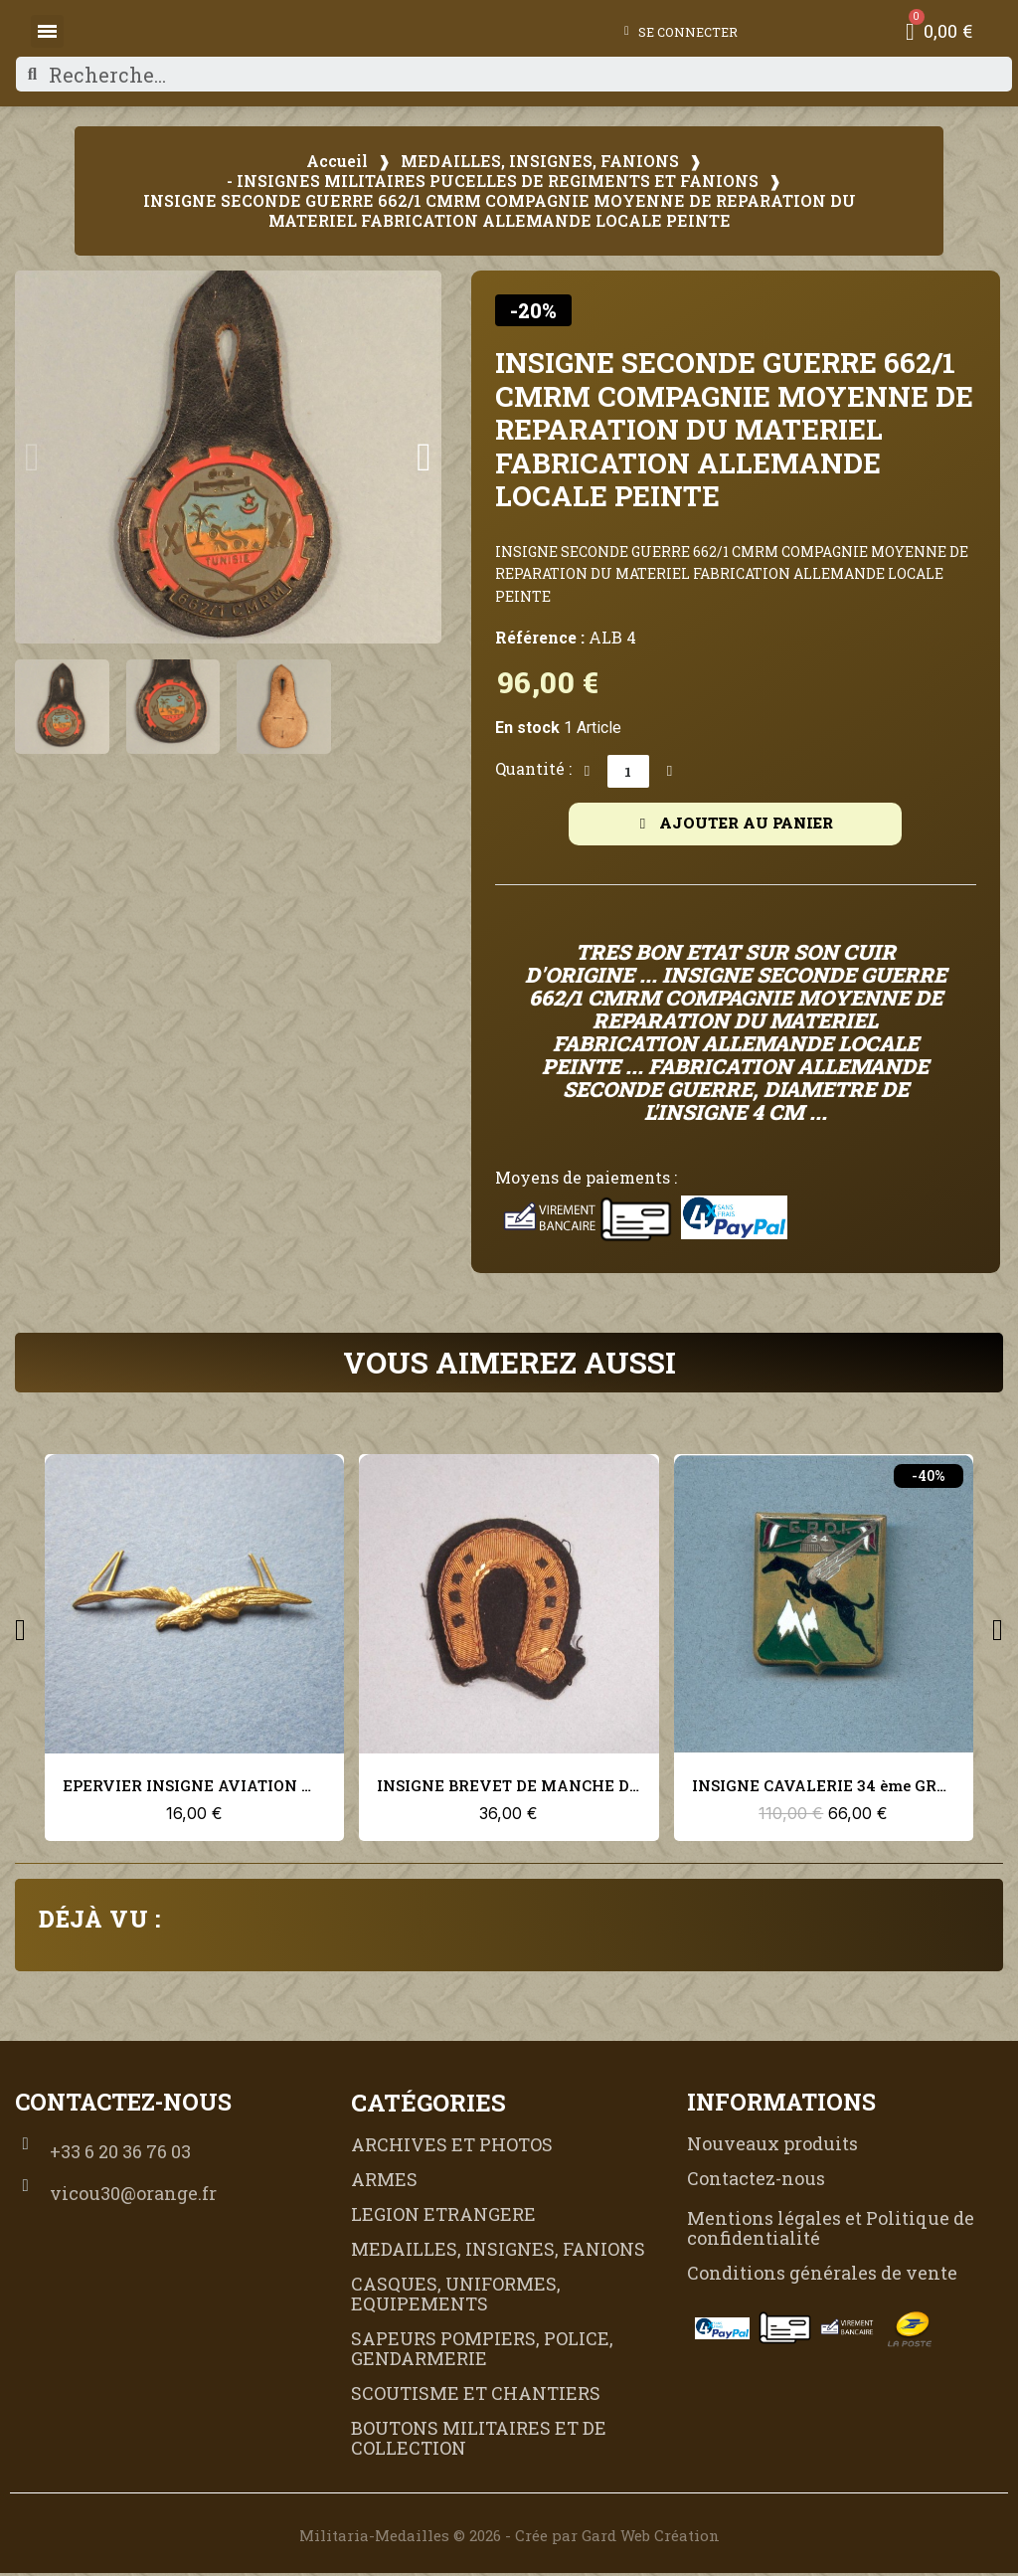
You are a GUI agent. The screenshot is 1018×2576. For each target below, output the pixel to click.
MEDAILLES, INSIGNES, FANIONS (540, 161)
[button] (32, 457)
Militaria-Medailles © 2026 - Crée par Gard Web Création (509, 2538)
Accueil (337, 161)
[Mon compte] (673, 32)
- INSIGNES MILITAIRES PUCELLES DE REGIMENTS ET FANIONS (493, 181)
